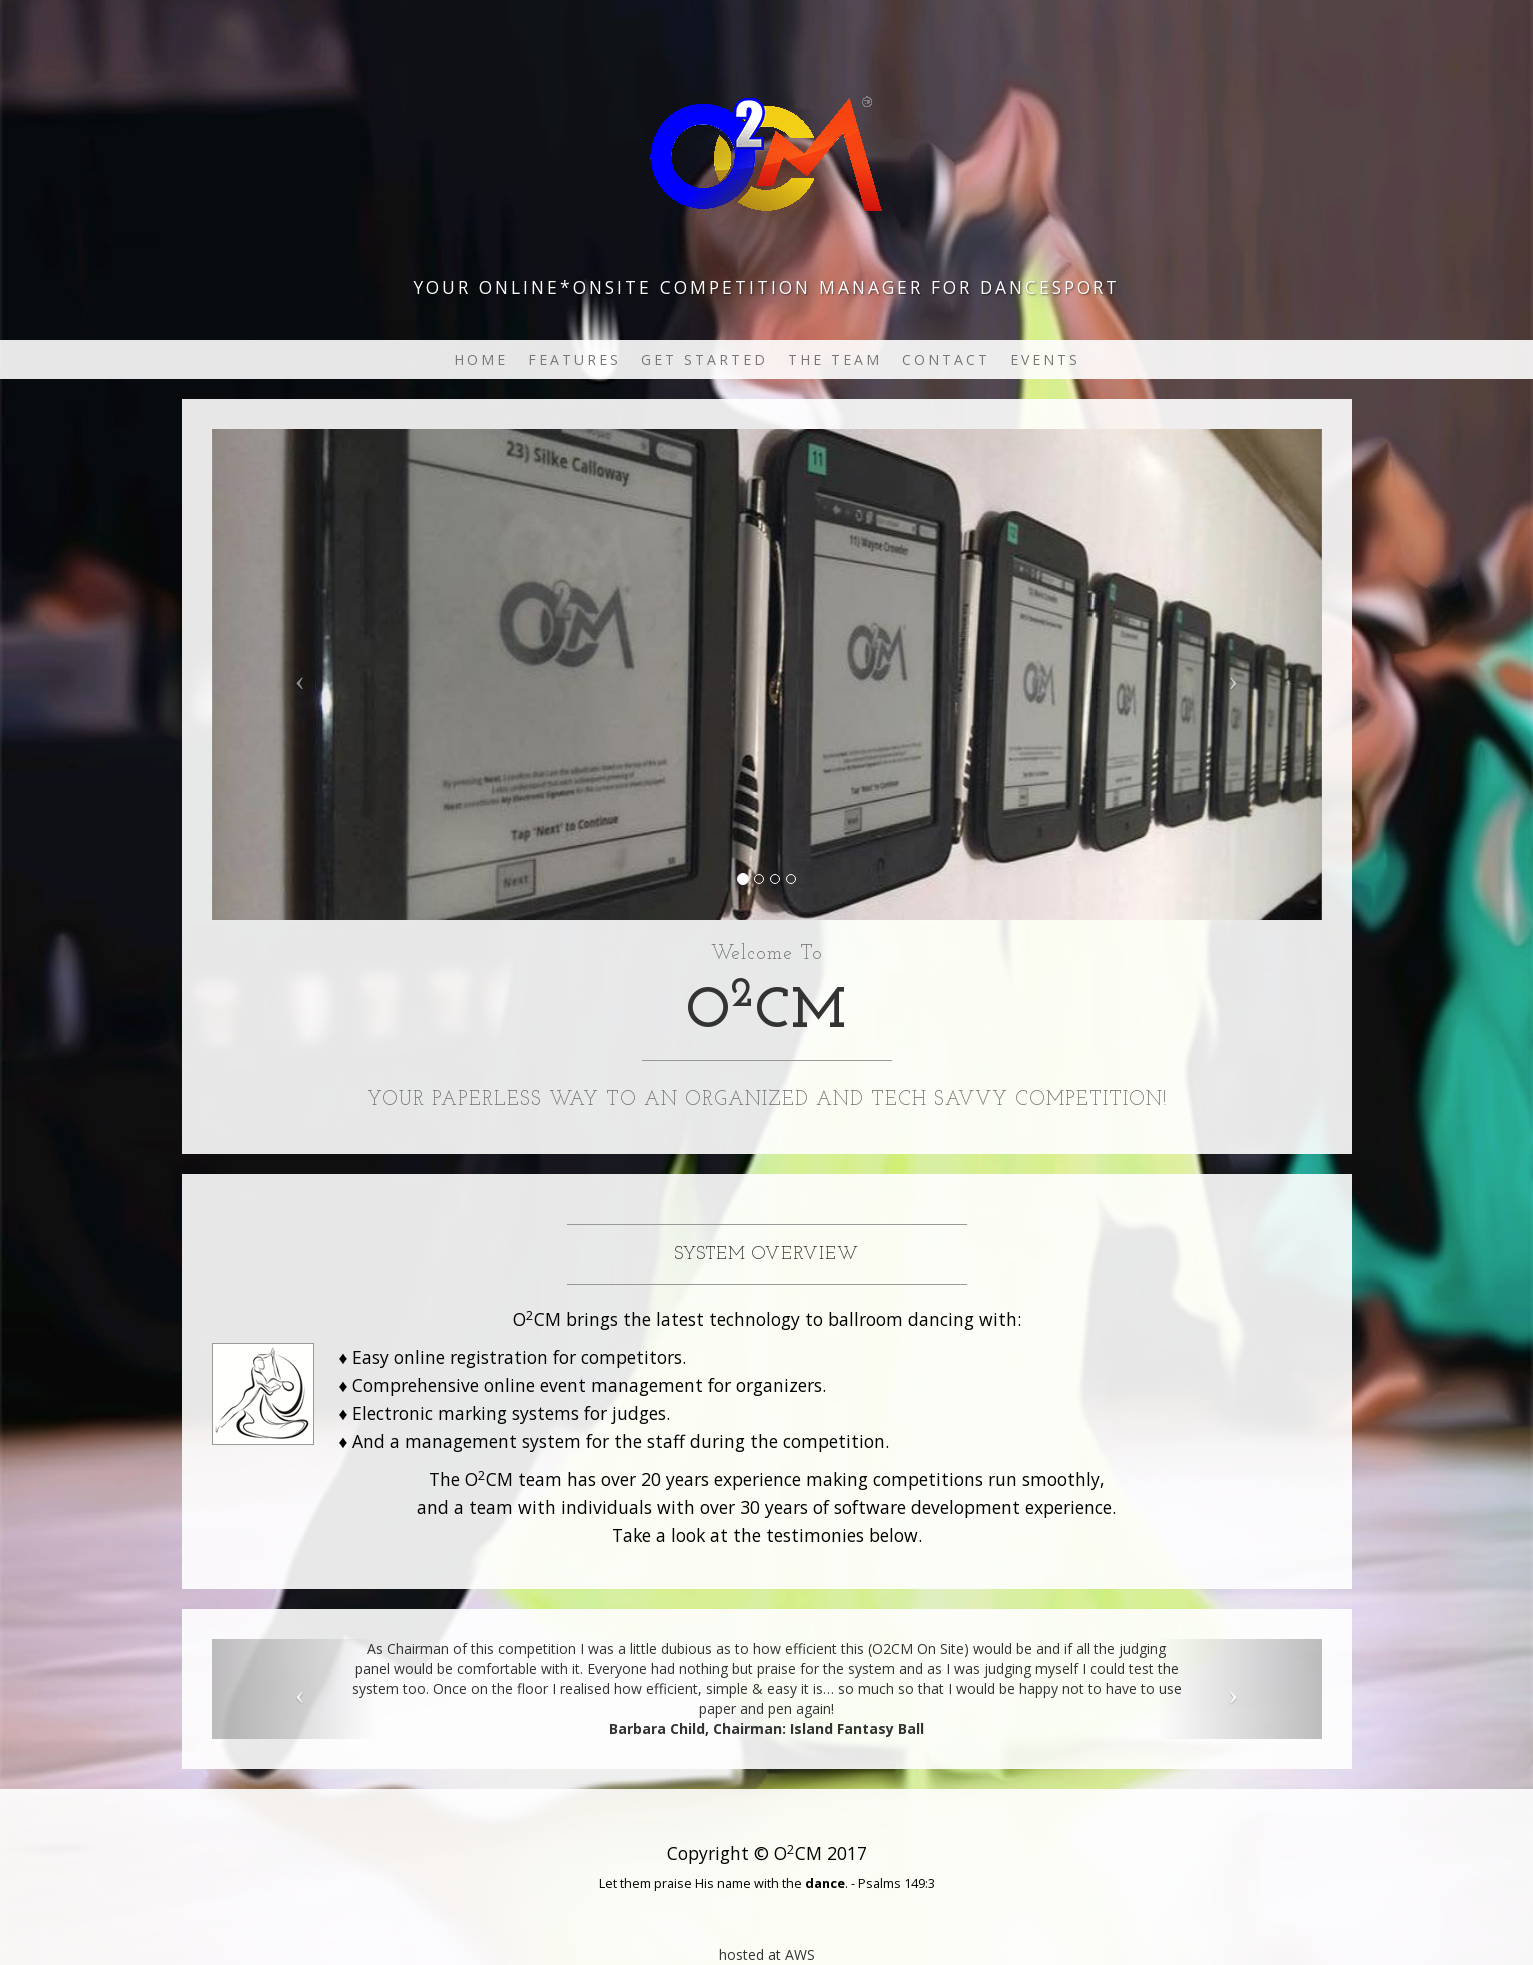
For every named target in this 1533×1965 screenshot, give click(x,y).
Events (1045, 359)
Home (481, 359)
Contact (946, 359)
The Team (835, 359)
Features (574, 359)
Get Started (704, 359)
